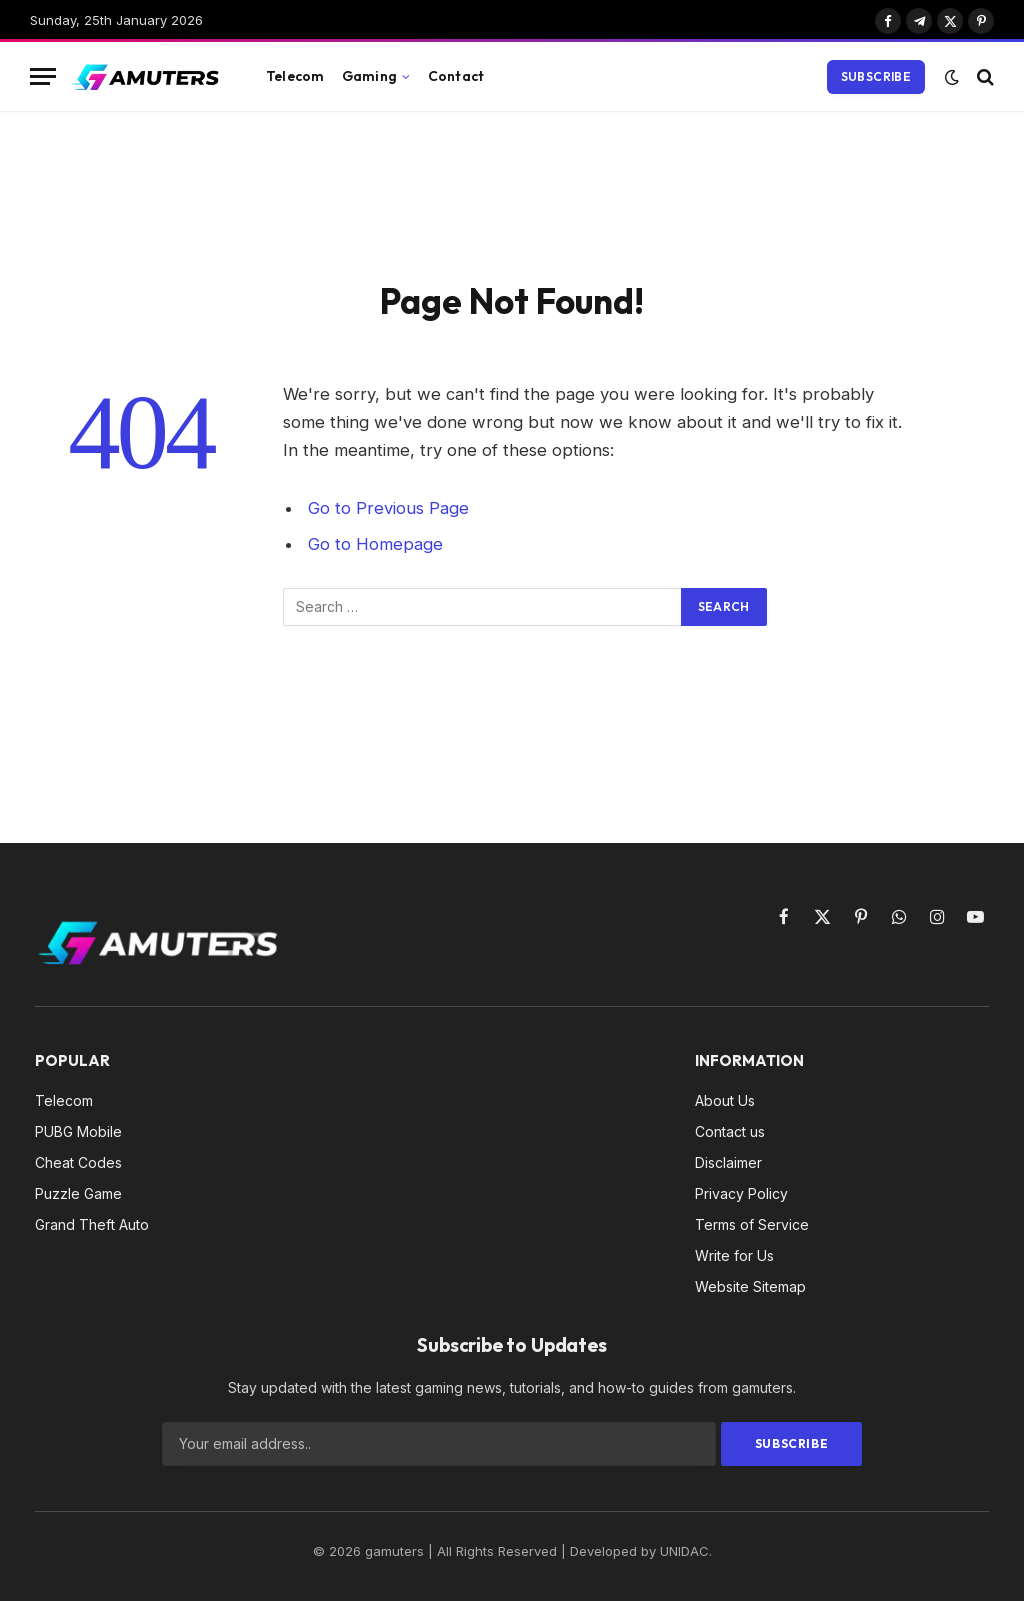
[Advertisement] (512, 192)
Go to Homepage (375, 544)
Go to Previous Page (388, 508)
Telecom (295, 76)
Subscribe (876, 76)
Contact (456, 76)
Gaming (369, 76)
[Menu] (43, 76)
